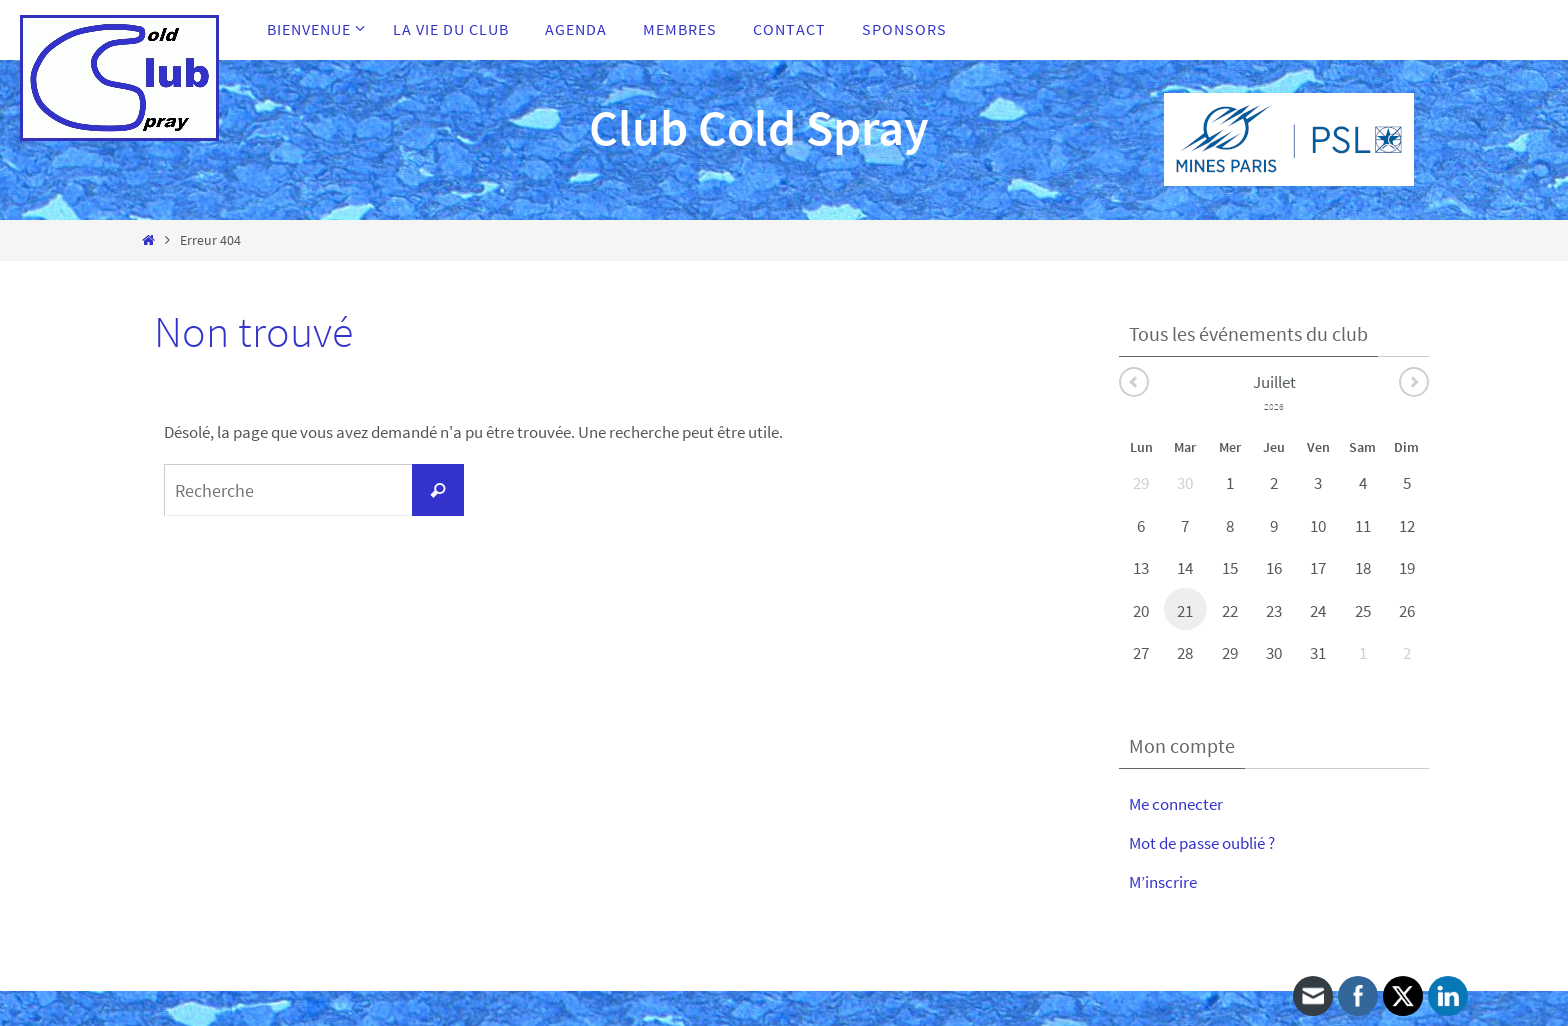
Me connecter (1176, 804)
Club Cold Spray (759, 127)
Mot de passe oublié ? (1202, 843)
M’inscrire (1163, 882)
